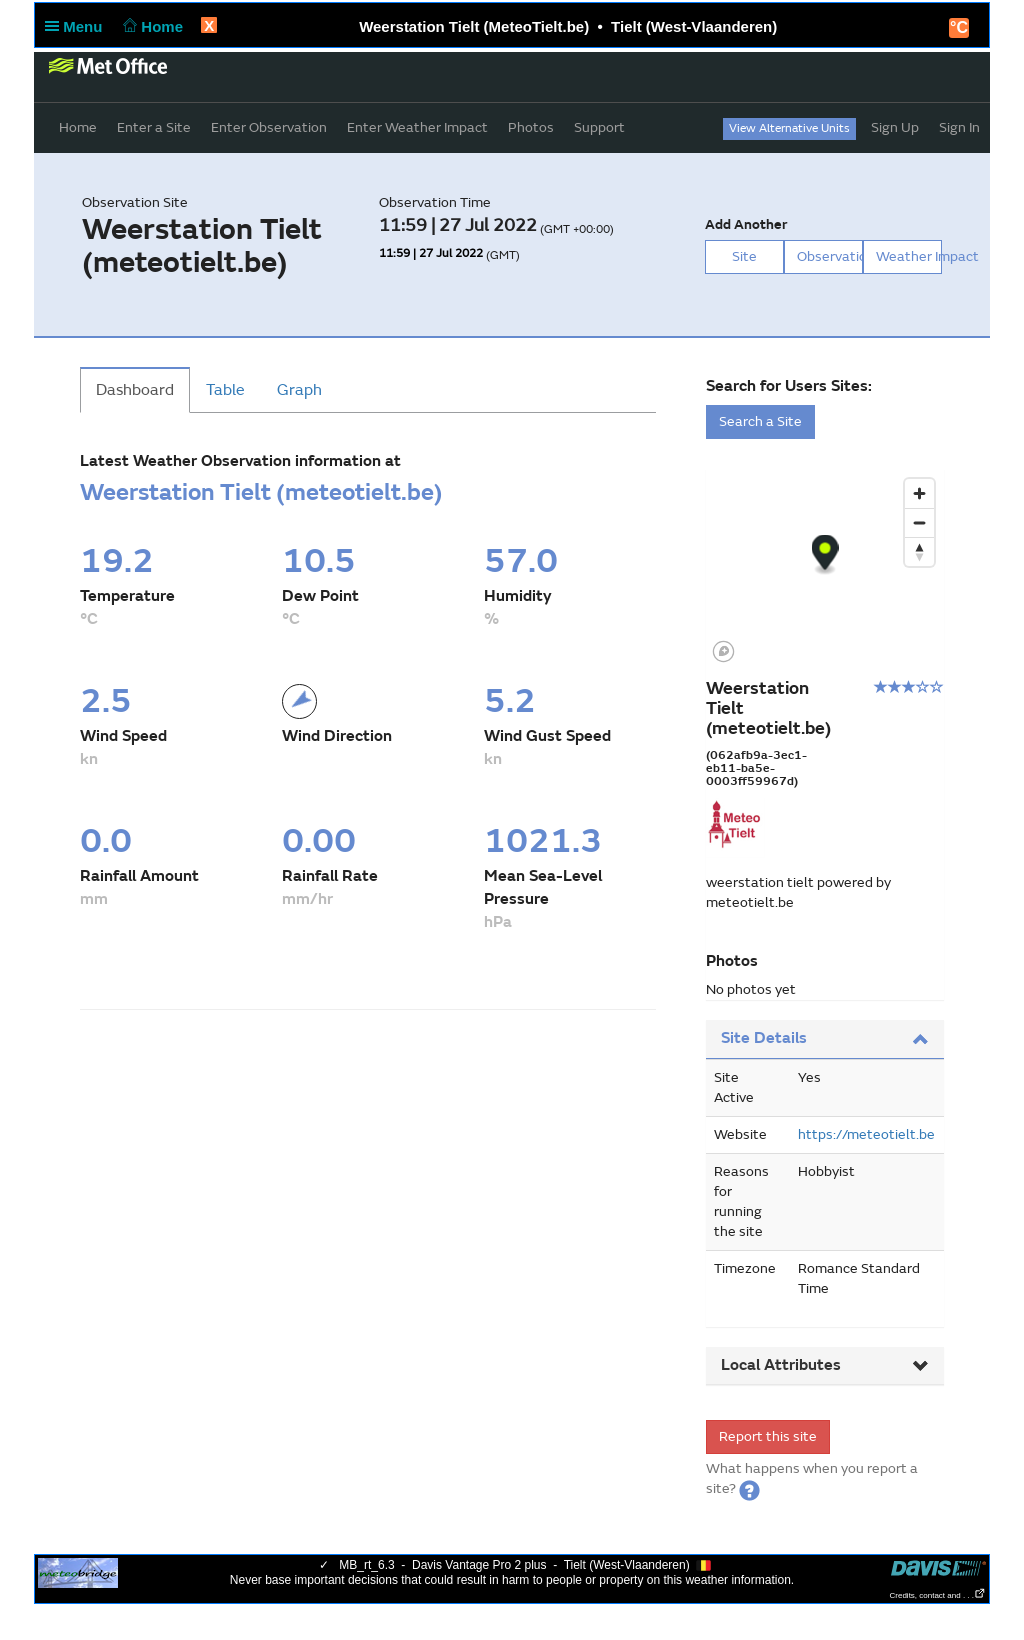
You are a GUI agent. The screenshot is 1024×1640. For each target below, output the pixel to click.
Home (151, 26)
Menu (78, 26)
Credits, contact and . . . (938, 1595)
